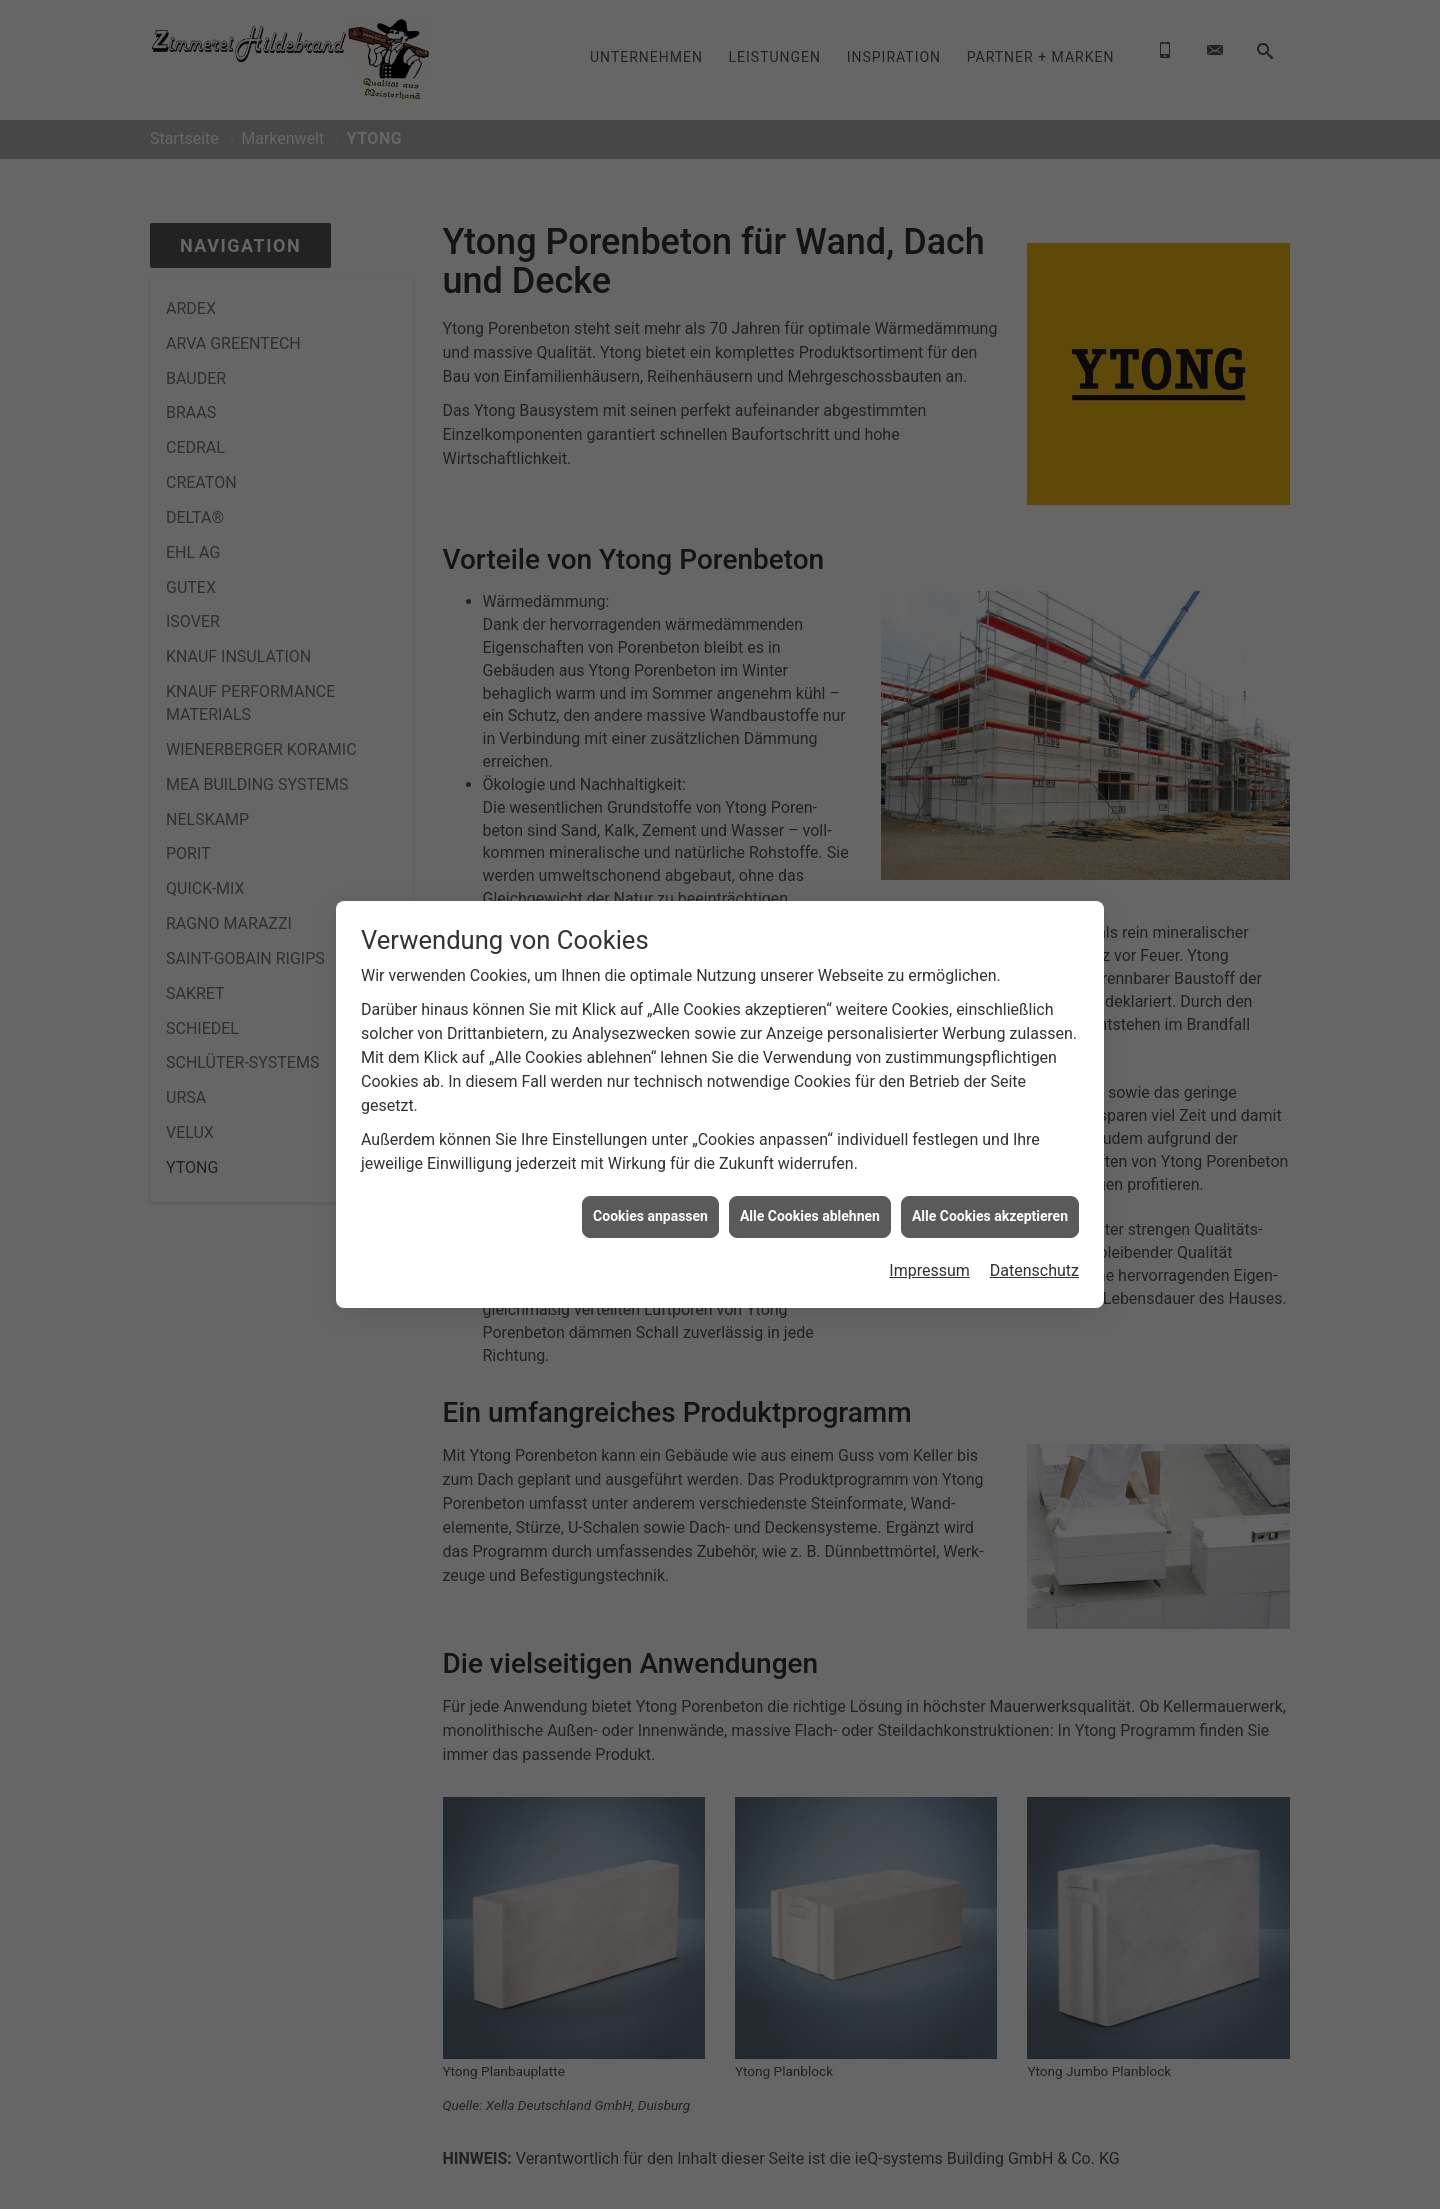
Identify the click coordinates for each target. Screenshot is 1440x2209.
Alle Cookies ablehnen (810, 1216)
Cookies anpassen (650, 1216)
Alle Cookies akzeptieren (990, 1216)
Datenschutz (1034, 1270)
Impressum (929, 1270)
